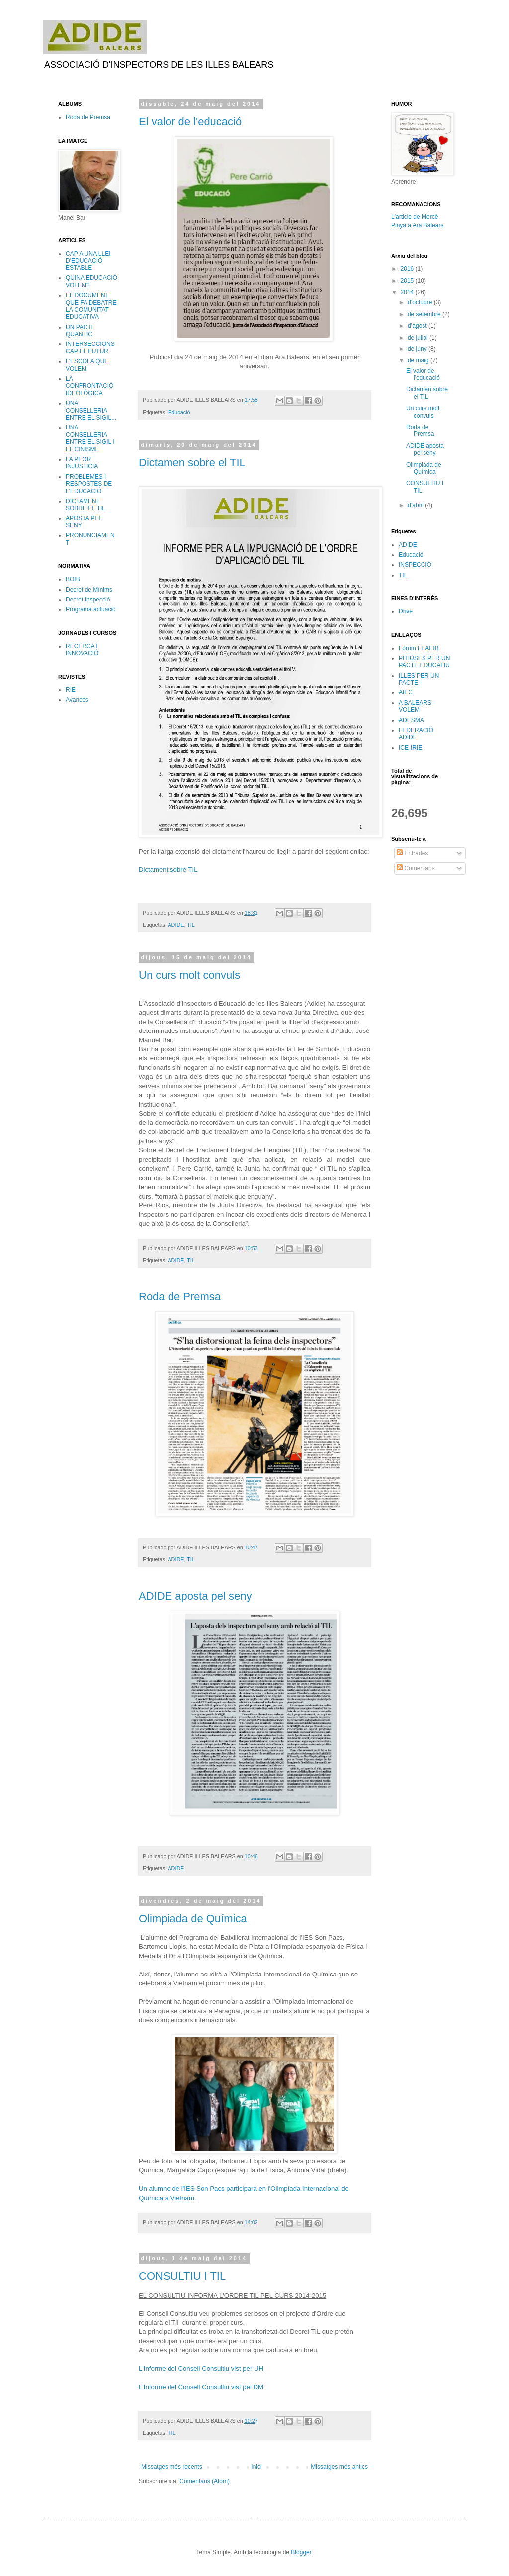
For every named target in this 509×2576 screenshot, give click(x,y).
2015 (408, 280)
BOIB (73, 579)
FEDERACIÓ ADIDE (416, 734)
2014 (408, 292)
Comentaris (416, 868)
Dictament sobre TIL (168, 869)
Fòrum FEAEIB (419, 648)
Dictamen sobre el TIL (192, 462)
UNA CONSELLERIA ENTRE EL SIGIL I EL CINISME (90, 438)
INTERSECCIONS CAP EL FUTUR (90, 347)
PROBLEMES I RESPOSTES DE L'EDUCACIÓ (89, 484)
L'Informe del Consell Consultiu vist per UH (201, 2368)
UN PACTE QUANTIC (80, 331)
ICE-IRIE (410, 747)
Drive (406, 611)
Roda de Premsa (180, 1296)
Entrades (412, 853)
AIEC (406, 692)
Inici (256, 2466)
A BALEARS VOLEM (415, 706)
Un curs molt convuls (189, 975)
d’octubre (421, 302)
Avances (77, 699)
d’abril (416, 505)
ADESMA (411, 720)
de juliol (418, 337)
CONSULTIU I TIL (182, 2276)
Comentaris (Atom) (204, 2481)
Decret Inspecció (88, 599)
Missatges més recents (171, 2466)
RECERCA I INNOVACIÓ (82, 650)
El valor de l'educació (190, 121)
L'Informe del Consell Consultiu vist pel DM (201, 2387)
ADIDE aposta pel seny (195, 1596)
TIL (191, 925)
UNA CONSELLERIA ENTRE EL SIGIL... (91, 410)
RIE (71, 690)
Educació (179, 412)
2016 (408, 268)
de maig (419, 360)
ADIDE (176, 925)
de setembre (425, 314)
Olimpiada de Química (193, 1918)
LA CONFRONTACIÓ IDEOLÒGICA (89, 386)
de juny (418, 348)
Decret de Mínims (89, 589)
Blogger (301, 2552)
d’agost (418, 325)
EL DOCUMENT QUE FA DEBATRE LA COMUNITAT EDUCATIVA (91, 306)
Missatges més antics (339, 2466)
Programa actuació (91, 609)
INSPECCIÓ (415, 564)
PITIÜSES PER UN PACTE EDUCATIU (424, 662)
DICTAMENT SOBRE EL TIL (85, 505)
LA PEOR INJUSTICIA (82, 463)
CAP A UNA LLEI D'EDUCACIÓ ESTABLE (88, 260)
